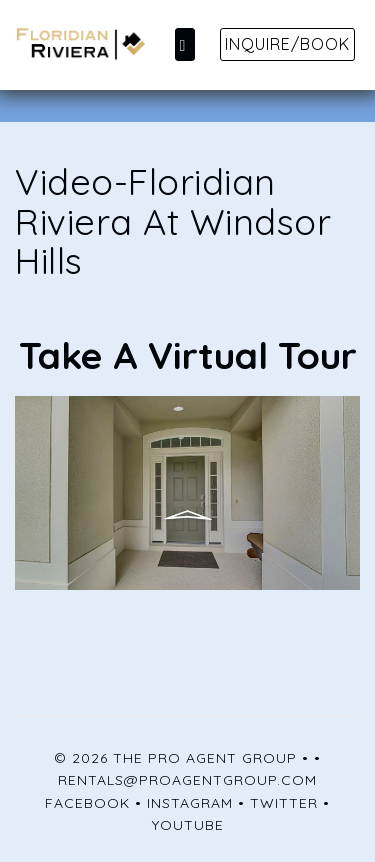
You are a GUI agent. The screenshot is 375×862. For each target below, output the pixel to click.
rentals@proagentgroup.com (187, 780)
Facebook (87, 803)
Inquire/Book (287, 44)
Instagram (190, 803)
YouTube (188, 825)
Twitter (284, 803)
